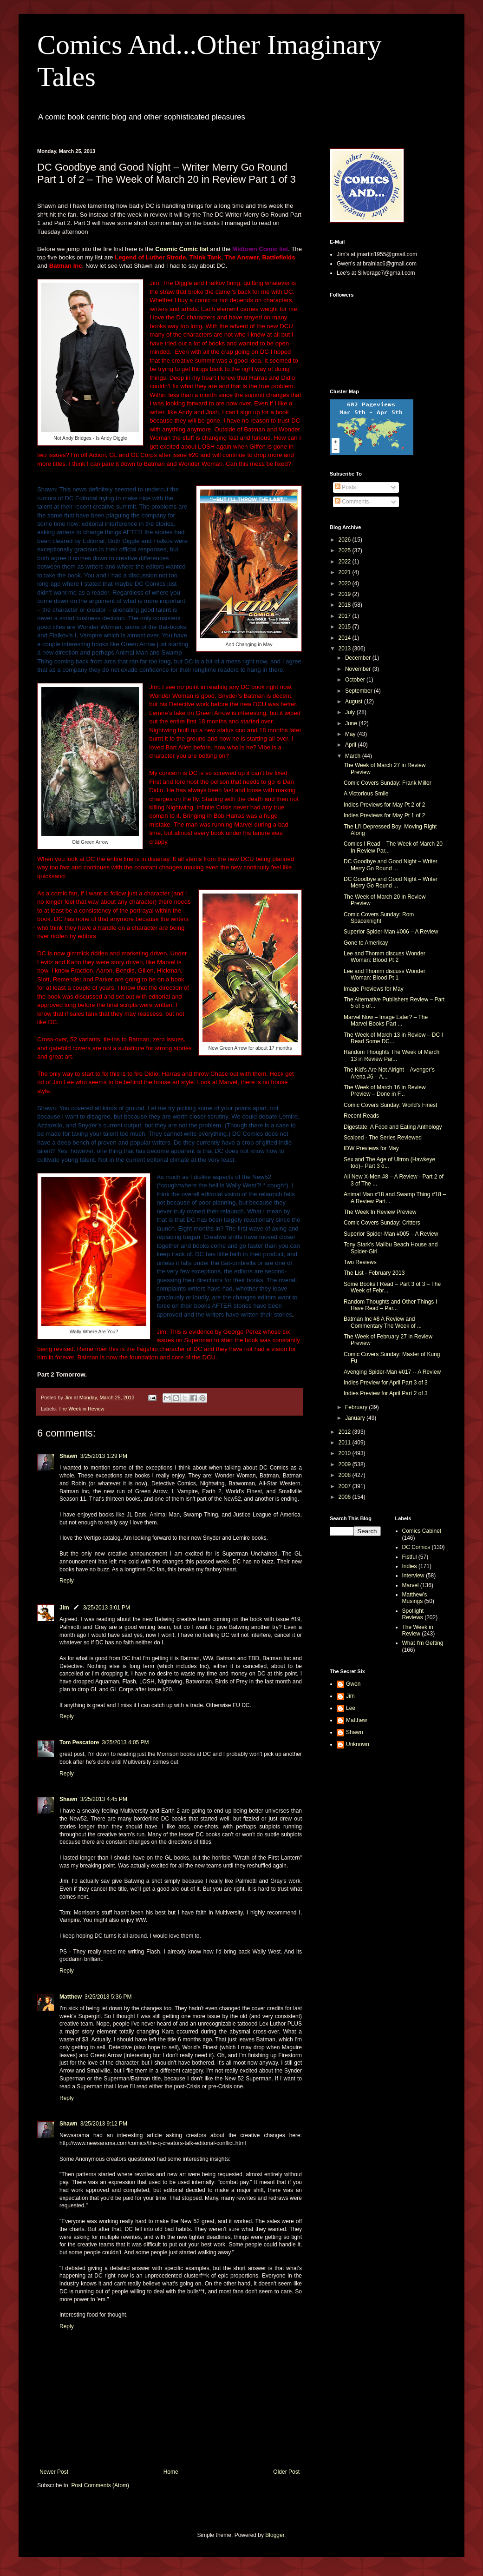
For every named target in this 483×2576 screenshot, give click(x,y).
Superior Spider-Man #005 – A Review (391, 1234)
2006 (345, 1497)
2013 (345, 648)
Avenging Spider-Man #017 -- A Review (392, 1372)
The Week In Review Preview (380, 1212)
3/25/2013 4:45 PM (103, 1799)
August (354, 701)
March (353, 756)
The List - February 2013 (374, 1273)
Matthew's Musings (414, 1597)
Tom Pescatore (79, 1742)
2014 (345, 638)
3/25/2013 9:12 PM (103, 2123)
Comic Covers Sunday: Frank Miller (387, 783)
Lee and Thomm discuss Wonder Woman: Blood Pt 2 (384, 956)
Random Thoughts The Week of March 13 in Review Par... (391, 1055)
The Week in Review (81, 1408)
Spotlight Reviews (413, 1614)
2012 (345, 1432)
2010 (345, 1453)
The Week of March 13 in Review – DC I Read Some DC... (393, 1038)
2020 (345, 583)
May (351, 734)
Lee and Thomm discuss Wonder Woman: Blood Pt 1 (384, 974)
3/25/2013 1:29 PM (103, 1456)
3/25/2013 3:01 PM (106, 1607)
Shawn (68, 1456)
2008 (345, 1475)
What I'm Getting (423, 1643)
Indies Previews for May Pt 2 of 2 (384, 804)
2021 (345, 572)
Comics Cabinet (422, 1531)
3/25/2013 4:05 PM (125, 1742)
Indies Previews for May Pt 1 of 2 (384, 815)
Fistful (409, 1557)
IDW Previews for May (371, 1148)
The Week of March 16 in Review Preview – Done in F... (385, 1090)
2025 (345, 550)
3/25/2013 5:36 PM (108, 1996)
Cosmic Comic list (182, 248)
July (351, 712)
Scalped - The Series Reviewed (383, 1137)
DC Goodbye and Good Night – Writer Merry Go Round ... (390, 864)
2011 (345, 1442)
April (351, 745)
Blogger (274, 2535)
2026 (345, 539)
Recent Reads (361, 1116)
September (359, 691)
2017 (345, 616)
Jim (64, 1607)
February (357, 1407)
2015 (345, 626)
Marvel (410, 1585)
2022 (345, 561)
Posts (345, 487)
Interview (413, 1575)
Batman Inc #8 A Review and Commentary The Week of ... (383, 1322)
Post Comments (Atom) (100, 2485)
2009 (345, 1464)
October (355, 679)
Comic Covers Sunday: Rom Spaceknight (379, 917)
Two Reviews (360, 1262)
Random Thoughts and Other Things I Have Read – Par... (390, 1304)
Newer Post (53, 2472)
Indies (409, 1566)
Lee (350, 1708)
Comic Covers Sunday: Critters (382, 1222)
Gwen (353, 1684)
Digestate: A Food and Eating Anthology (393, 1127)
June (352, 723)
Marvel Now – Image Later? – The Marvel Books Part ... (386, 1020)
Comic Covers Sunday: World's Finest (390, 1105)
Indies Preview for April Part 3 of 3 (386, 1382)
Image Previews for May (374, 989)
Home (170, 2472)
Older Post (286, 2472)
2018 (345, 605)
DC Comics (416, 1547)
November (358, 669)
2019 (345, 594)
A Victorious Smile (366, 793)
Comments (352, 501)
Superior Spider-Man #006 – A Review (391, 931)
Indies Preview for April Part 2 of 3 (386, 1393)
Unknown (357, 1744)
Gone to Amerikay (366, 943)
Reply (66, 1580)
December (358, 658)
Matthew (70, 1996)
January (355, 1418)
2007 (345, 1486)
